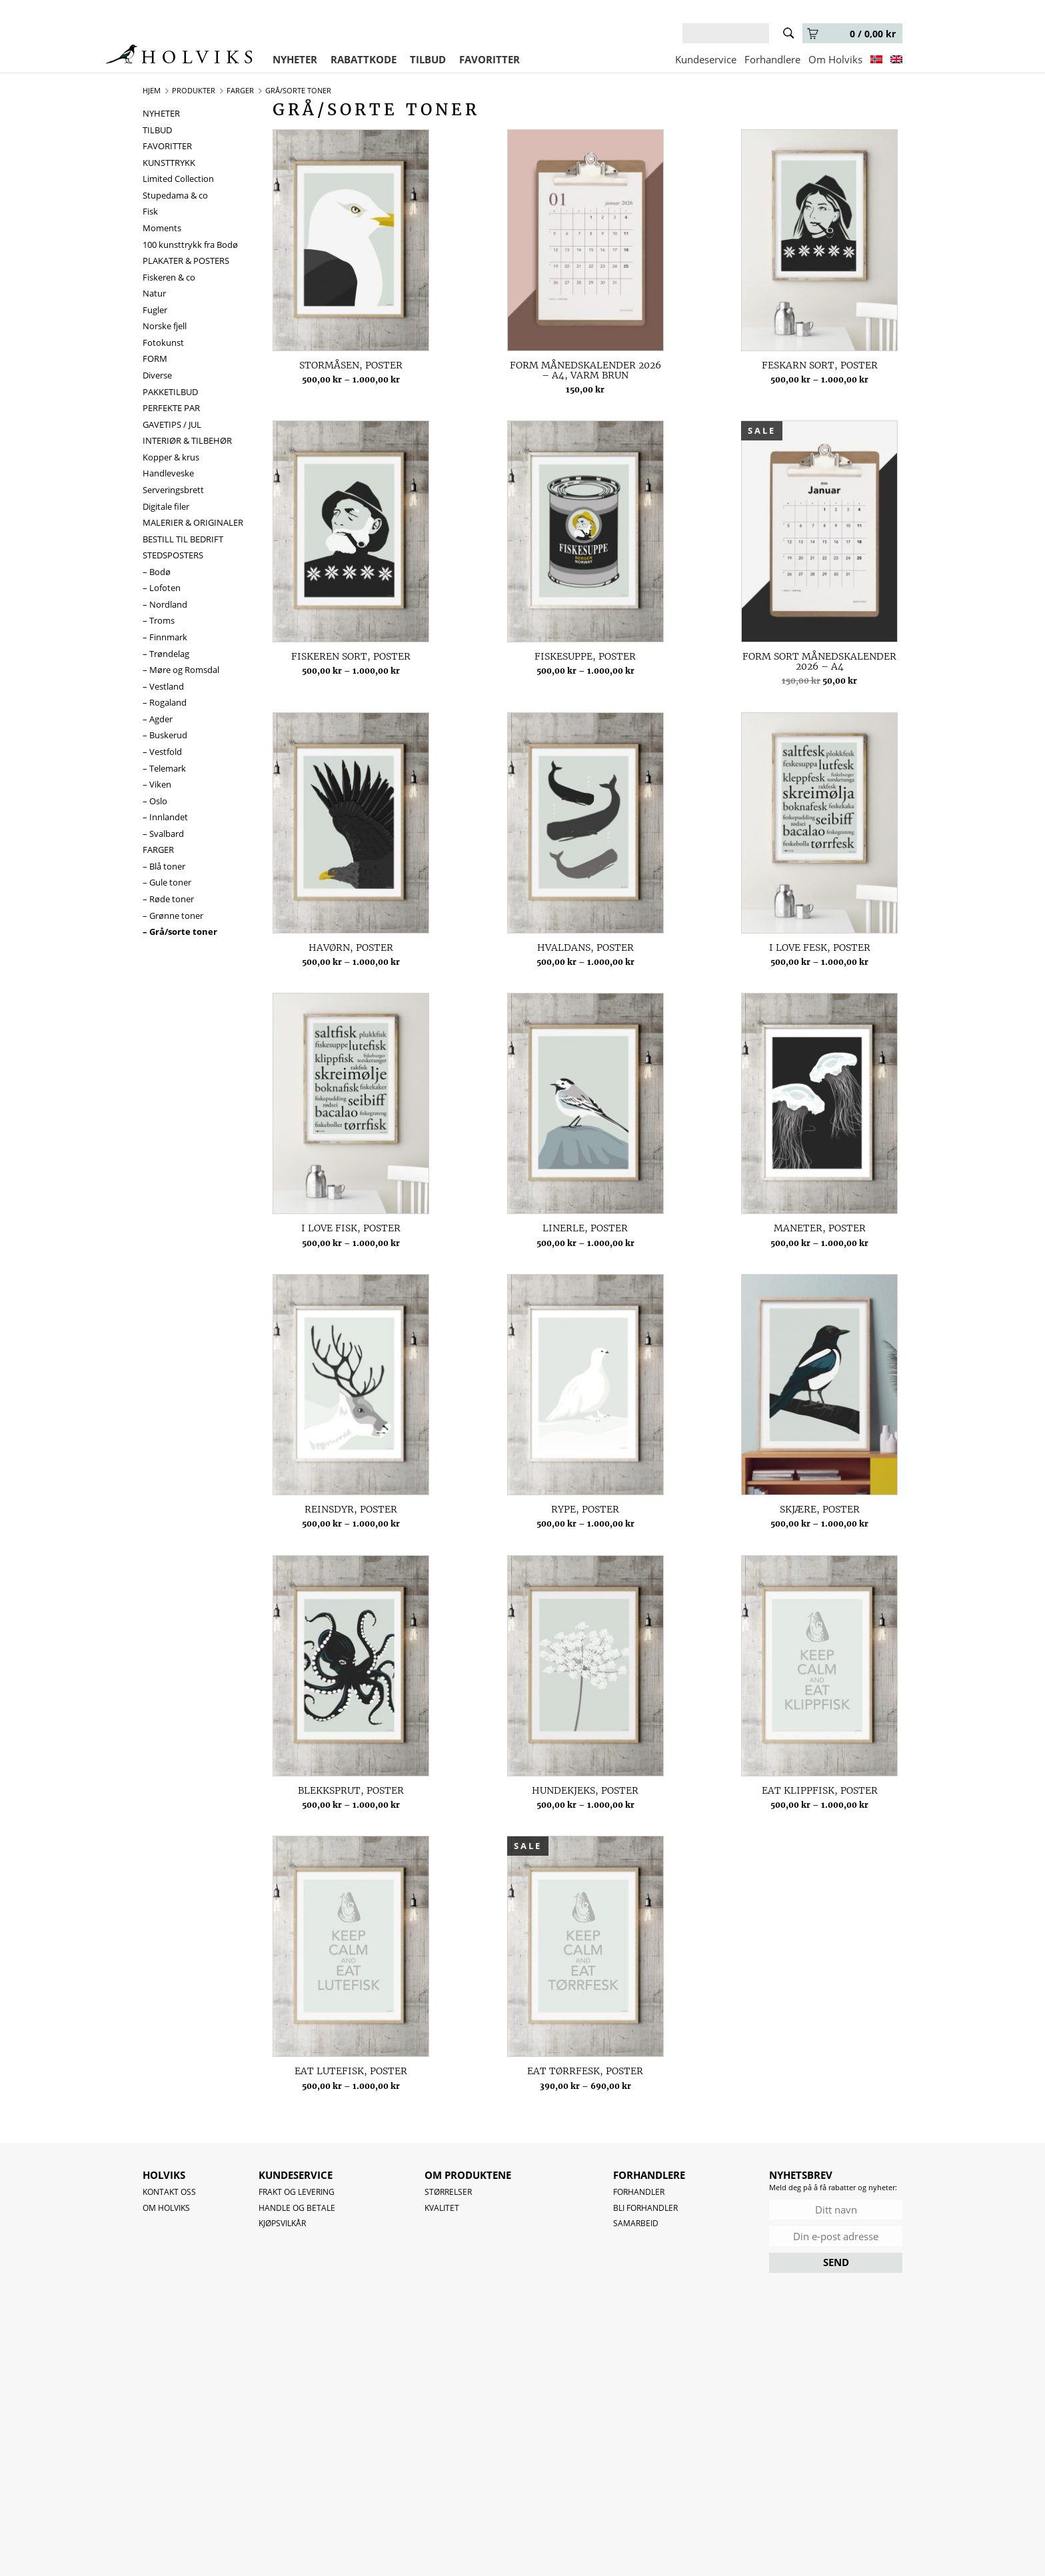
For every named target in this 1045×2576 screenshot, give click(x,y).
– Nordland (165, 604)
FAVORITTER (489, 59)
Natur (154, 293)
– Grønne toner (173, 916)
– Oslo (155, 801)
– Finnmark (165, 637)
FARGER (158, 850)
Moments (162, 228)
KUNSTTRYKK (169, 163)
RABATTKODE (364, 59)
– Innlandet (165, 817)
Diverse (157, 375)
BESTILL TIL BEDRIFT (183, 539)
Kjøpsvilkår (282, 2223)
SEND (836, 2262)
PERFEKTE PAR (171, 408)
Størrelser (448, 2192)
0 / (851, 33)
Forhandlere (772, 59)
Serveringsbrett (173, 490)
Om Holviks (835, 59)
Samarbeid (635, 2223)
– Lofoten (162, 588)
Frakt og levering (297, 2192)
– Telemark (164, 768)
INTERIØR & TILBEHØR (187, 440)
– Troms (159, 620)
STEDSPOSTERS (173, 555)
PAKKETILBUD (170, 392)
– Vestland (163, 686)
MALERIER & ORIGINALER (193, 522)
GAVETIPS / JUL (172, 424)
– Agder (158, 719)
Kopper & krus (171, 457)
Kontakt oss (169, 2192)
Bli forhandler (645, 2208)
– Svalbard (163, 834)
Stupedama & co (175, 195)
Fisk (150, 211)
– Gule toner (167, 882)
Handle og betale (297, 2208)
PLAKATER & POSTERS (186, 261)
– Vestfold (162, 752)
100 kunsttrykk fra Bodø (190, 245)
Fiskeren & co (169, 277)
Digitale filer (166, 506)
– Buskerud (165, 735)
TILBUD (428, 59)
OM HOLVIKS (166, 2208)
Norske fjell (165, 326)
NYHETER (295, 59)
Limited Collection (178, 179)
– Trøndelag (166, 654)
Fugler (155, 310)
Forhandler (638, 2192)
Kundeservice (705, 59)
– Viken (157, 784)
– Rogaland (165, 702)
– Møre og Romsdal (181, 670)
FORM (155, 358)
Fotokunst (163, 342)
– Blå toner (164, 866)
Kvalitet (442, 2208)
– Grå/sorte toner (180, 932)
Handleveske (168, 473)
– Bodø (157, 572)
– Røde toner (168, 899)
